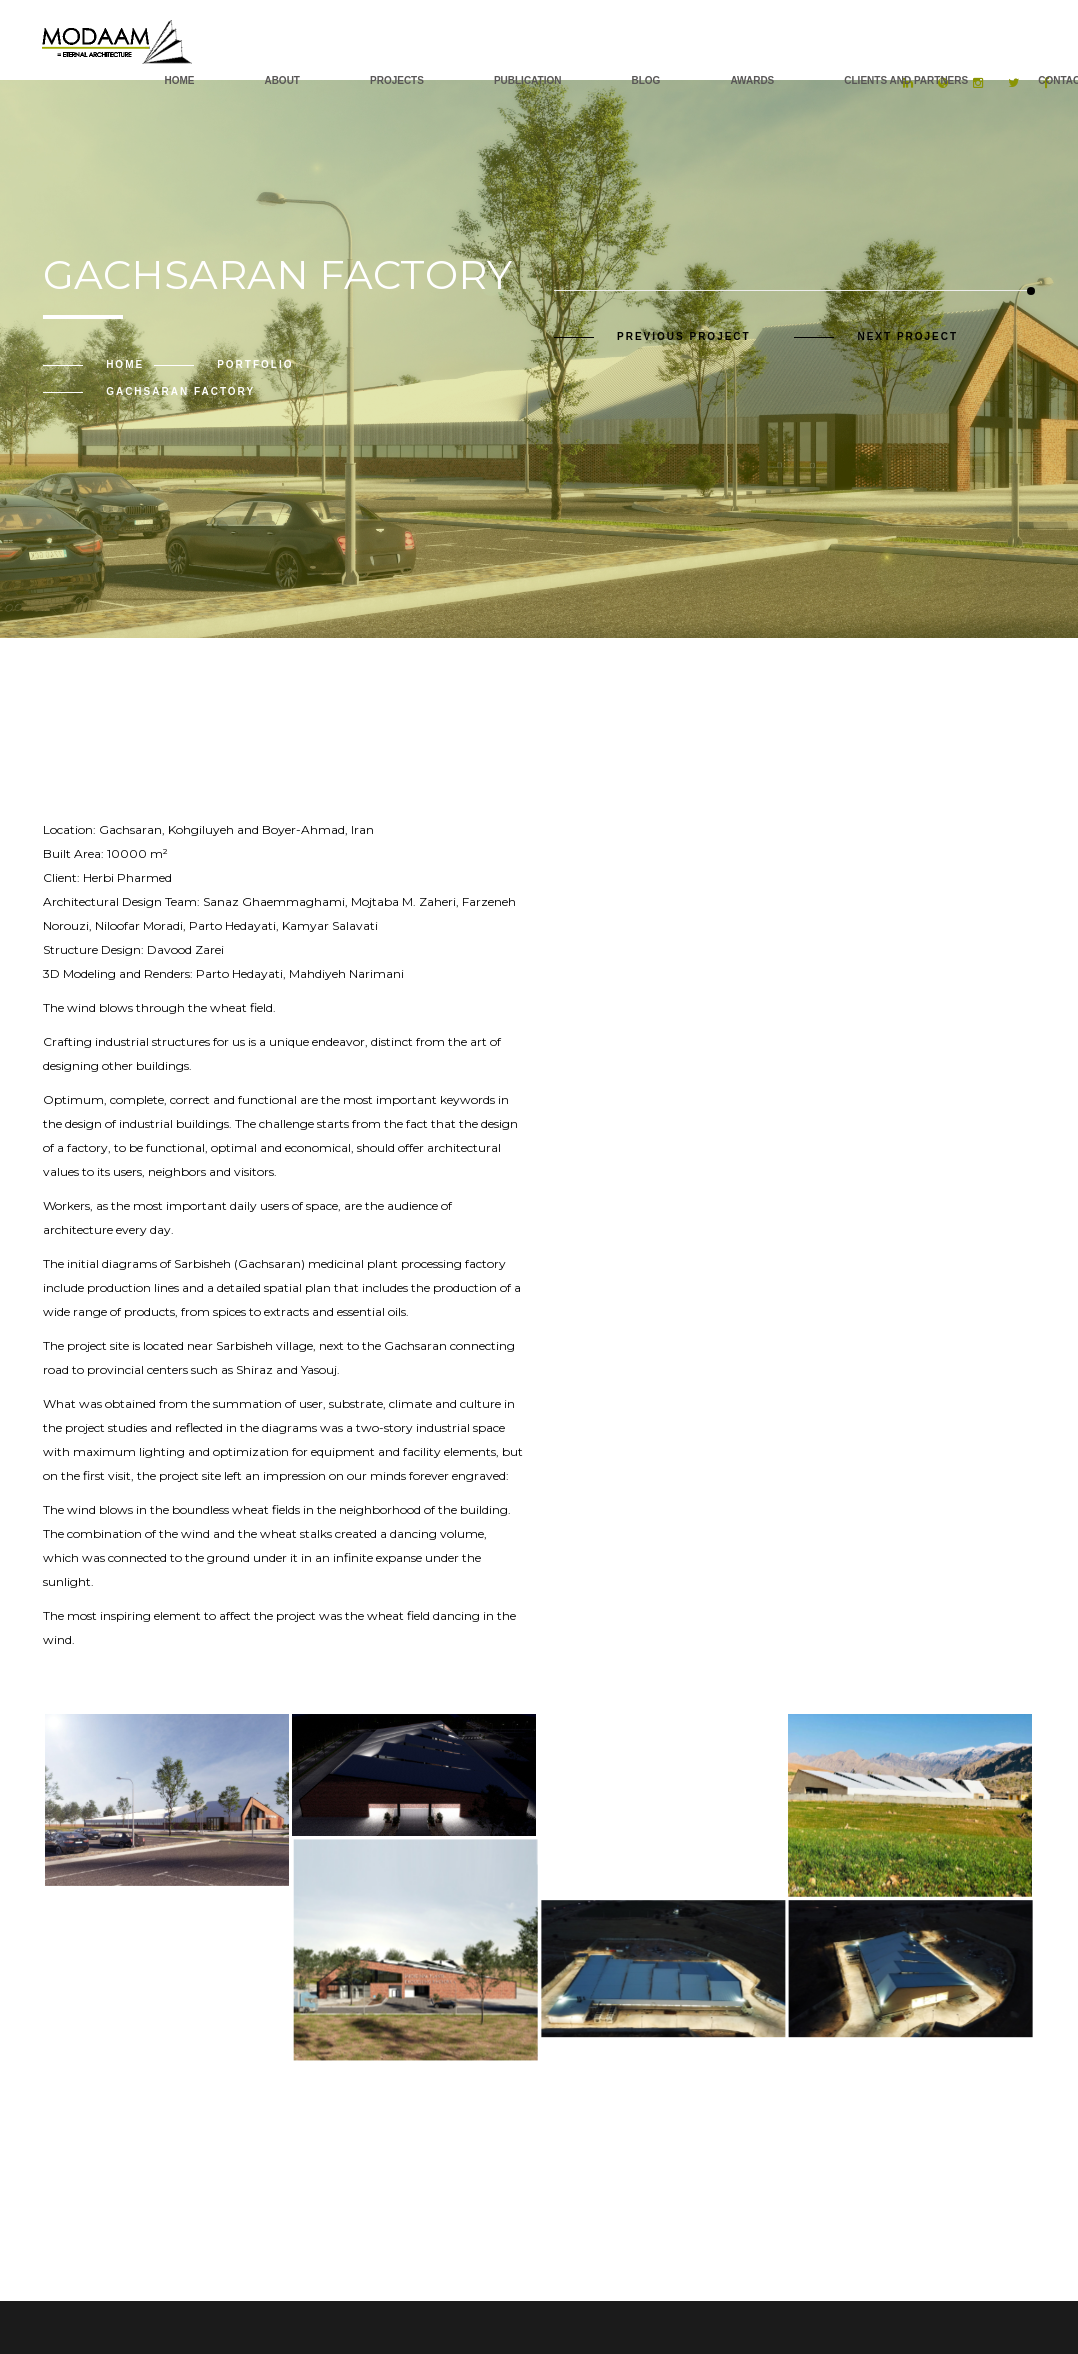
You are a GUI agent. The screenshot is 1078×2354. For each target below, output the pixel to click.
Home (179, 80)
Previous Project (684, 336)
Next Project (907, 336)
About (282, 80)
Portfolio (255, 364)
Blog (645, 80)
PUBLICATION (528, 80)
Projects (397, 80)
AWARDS (752, 80)
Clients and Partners (906, 80)
